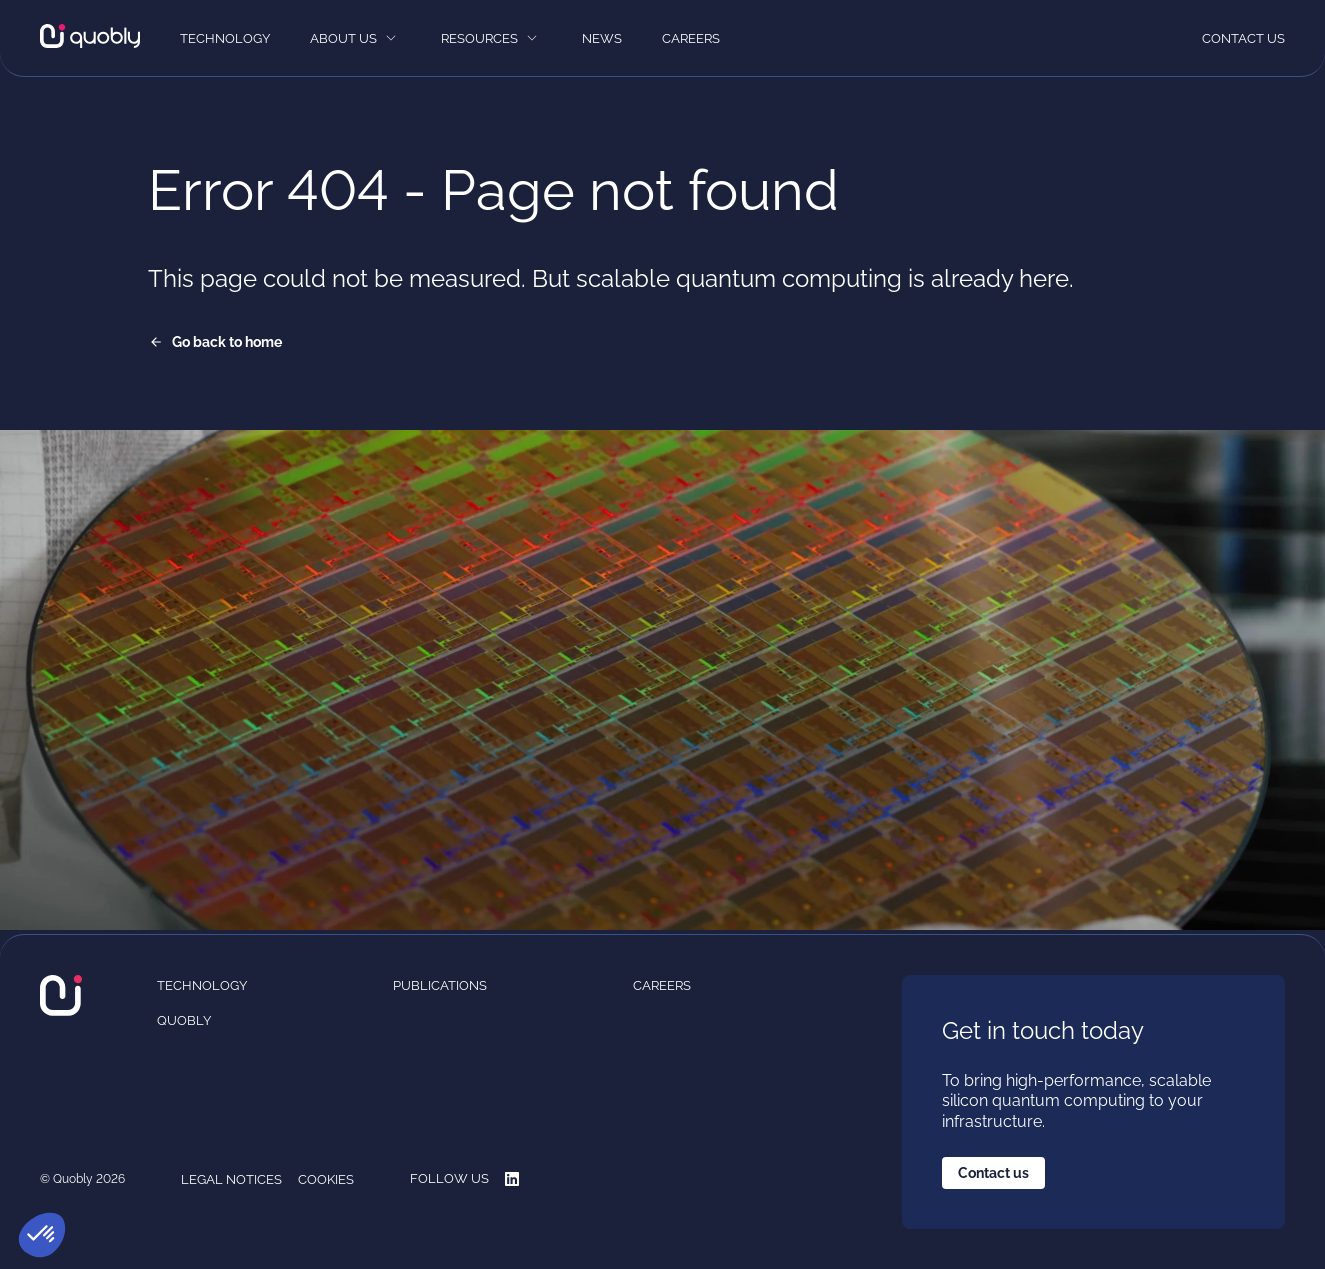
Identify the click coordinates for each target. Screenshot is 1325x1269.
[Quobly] (90, 38)
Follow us (464, 1179)
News (602, 38)
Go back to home (227, 342)
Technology (225, 38)
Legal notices (231, 1179)
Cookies (326, 1179)
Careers (691, 38)
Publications (440, 985)
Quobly (184, 1020)
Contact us (1243, 38)
